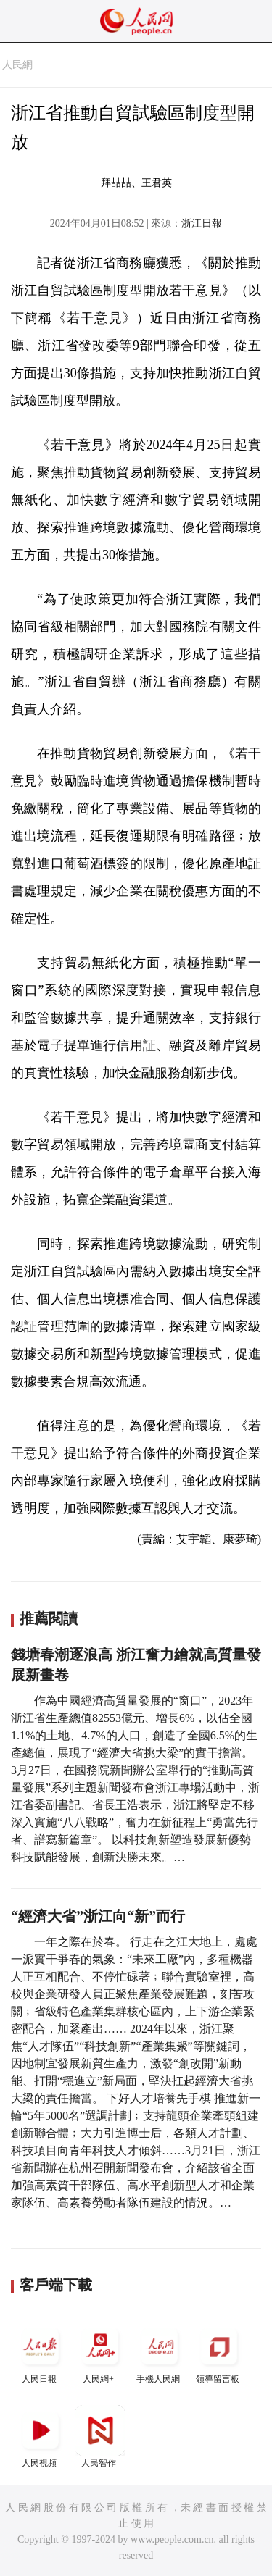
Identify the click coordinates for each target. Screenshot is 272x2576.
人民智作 (100, 2436)
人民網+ (100, 2352)
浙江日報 (201, 223)
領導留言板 (219, 2352)
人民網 (17, 64)
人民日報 (40, 2352)
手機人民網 (159, 2352)
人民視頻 (40, 2436)
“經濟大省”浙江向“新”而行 (98, 1916)
